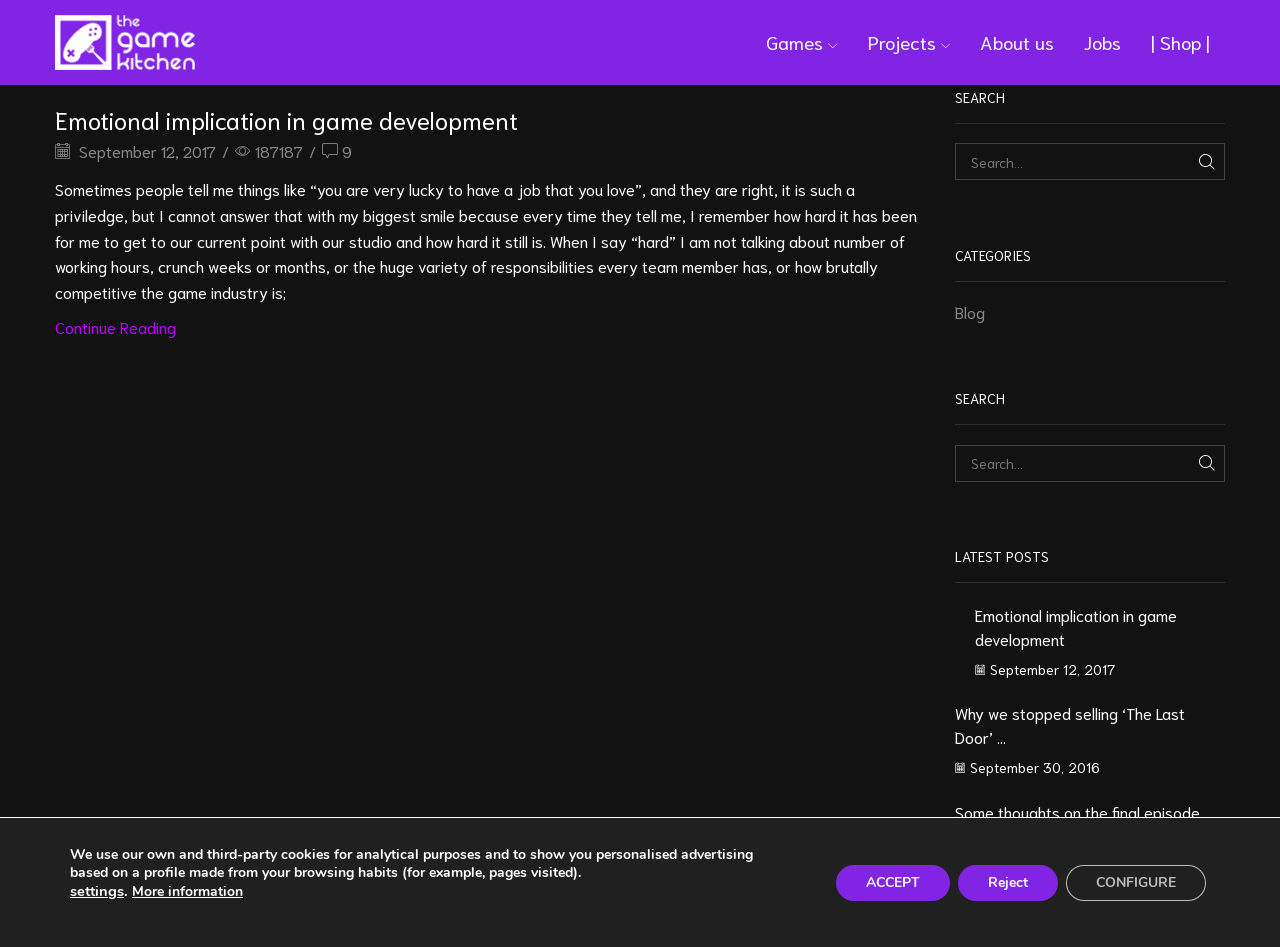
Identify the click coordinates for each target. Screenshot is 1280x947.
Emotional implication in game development (286, 119)
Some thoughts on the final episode (1077, 811)
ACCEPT (893, 882)
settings (97, 891)
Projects (909, 41)
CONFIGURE (1136, 882)
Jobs (1102, 41)
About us (1017, 41)
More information (187, 891)
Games (801, 41)
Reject (1008, 882)
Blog (970, 311)
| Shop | (1180, 41)
